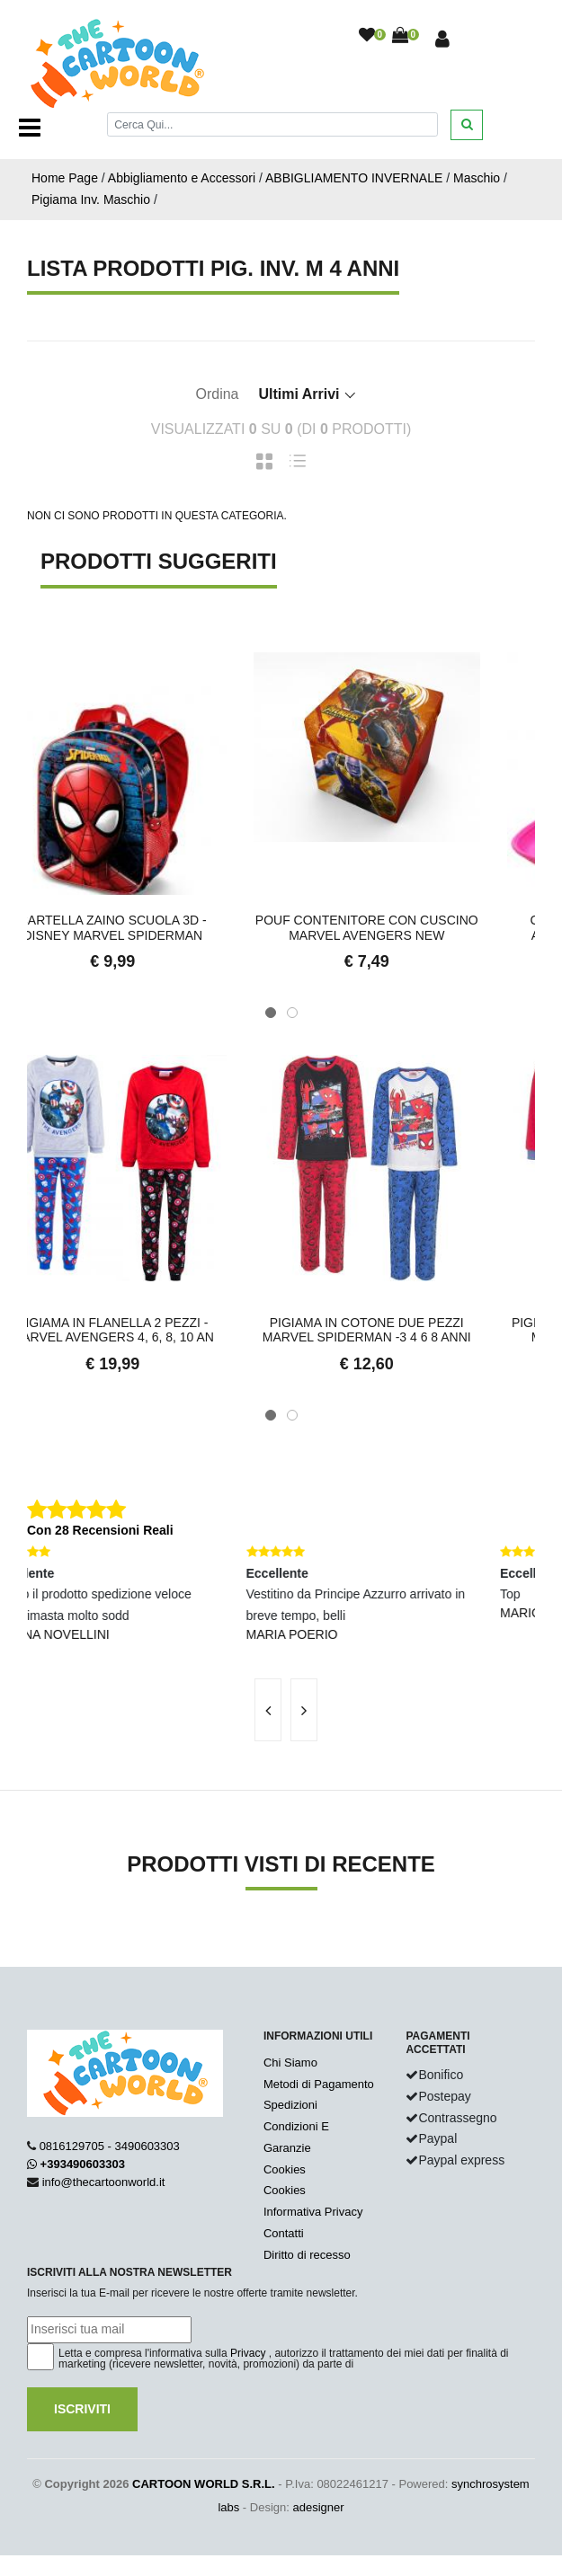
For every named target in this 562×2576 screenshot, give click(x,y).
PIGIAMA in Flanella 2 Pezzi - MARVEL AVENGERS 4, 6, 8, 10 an (154, 1330)
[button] (270, 1012)
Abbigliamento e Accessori (181, 178)
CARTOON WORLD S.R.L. (203, 2484)
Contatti (283, 2233)
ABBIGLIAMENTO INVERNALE (353, 178)
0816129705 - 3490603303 (110, 2146)
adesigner (318, 2507)
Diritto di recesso (307, 2255)
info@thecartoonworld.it (103, 2182)
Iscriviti (82, 2409)
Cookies (284, 2169)
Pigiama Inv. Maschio (90, 199)
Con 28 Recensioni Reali (100, 1530)
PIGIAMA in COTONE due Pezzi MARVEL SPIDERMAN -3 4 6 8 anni (408, 1330)
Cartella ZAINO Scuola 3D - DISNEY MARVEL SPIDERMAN (154, 928)
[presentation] (267, 1709)
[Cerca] (272, 124)
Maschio (476, 178)
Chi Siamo (290, 2062)
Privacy (247, 2353)
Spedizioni (290, 2104)
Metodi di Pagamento (318, 2084)
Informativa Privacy (313, 2211)
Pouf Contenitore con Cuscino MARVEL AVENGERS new (408, 928)
